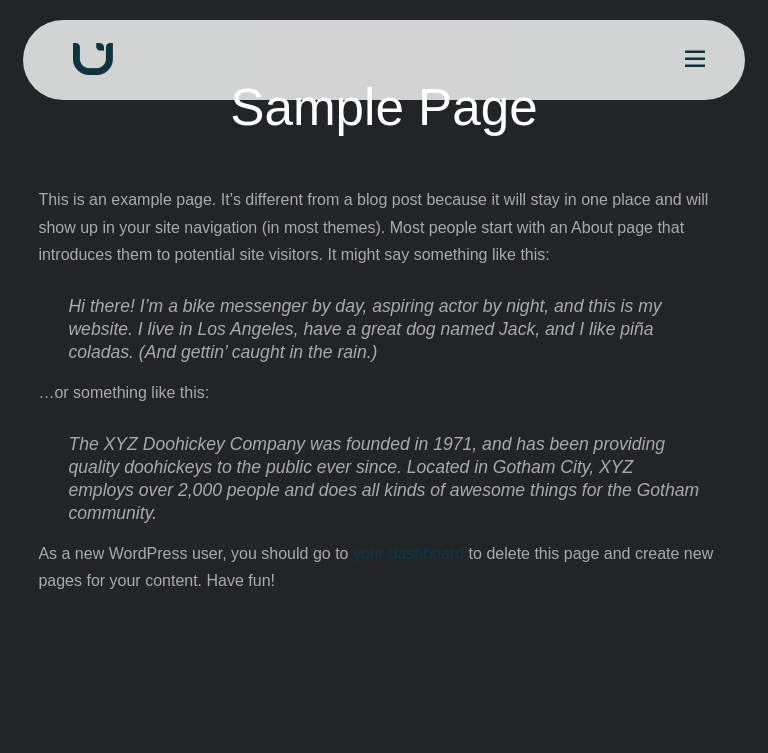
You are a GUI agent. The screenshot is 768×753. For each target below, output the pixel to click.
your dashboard (408, 553)
